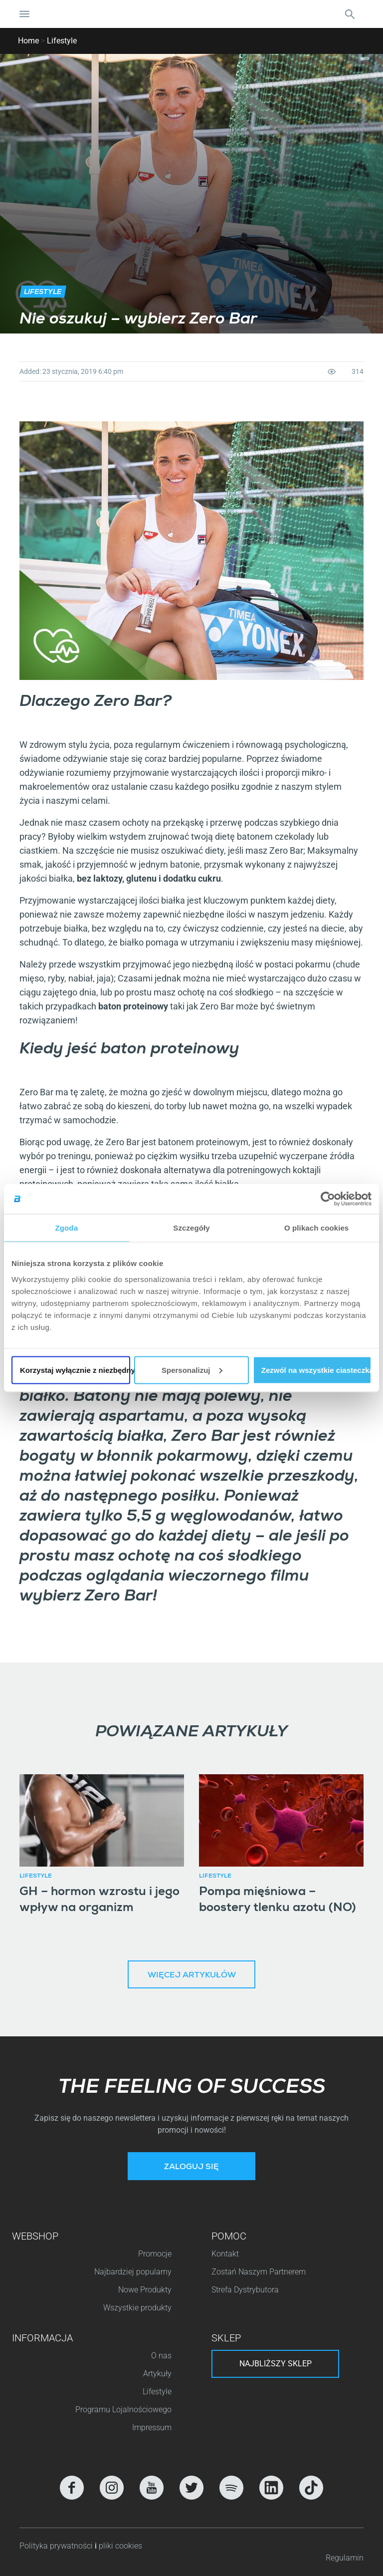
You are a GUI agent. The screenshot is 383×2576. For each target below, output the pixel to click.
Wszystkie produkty (137, 2307)
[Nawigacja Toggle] (24, 14)
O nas (161, 2355)
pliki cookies (120, 2546)
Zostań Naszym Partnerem (258, 2271)
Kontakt (225, 2253)
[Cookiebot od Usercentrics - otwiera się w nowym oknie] (328, 1199)
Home (28, 40)
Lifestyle (62, 40)
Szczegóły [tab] (191, 1228)
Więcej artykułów (192, 1976)
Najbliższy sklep (275, 2363)
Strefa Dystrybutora (245, 2289)
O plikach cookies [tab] (316, 1228)
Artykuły (157, 2373)
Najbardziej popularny (133, 2271)
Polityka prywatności (57, 2546)
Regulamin (345, 2558)
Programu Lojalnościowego (123, 2409)
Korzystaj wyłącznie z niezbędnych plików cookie (75, 1369)
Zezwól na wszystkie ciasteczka (316, 1369)
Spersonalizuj (192, 1369)
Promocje (155, 2253)
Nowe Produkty (145, 2289)
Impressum (152, 2427)
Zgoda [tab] (66, 1228)
